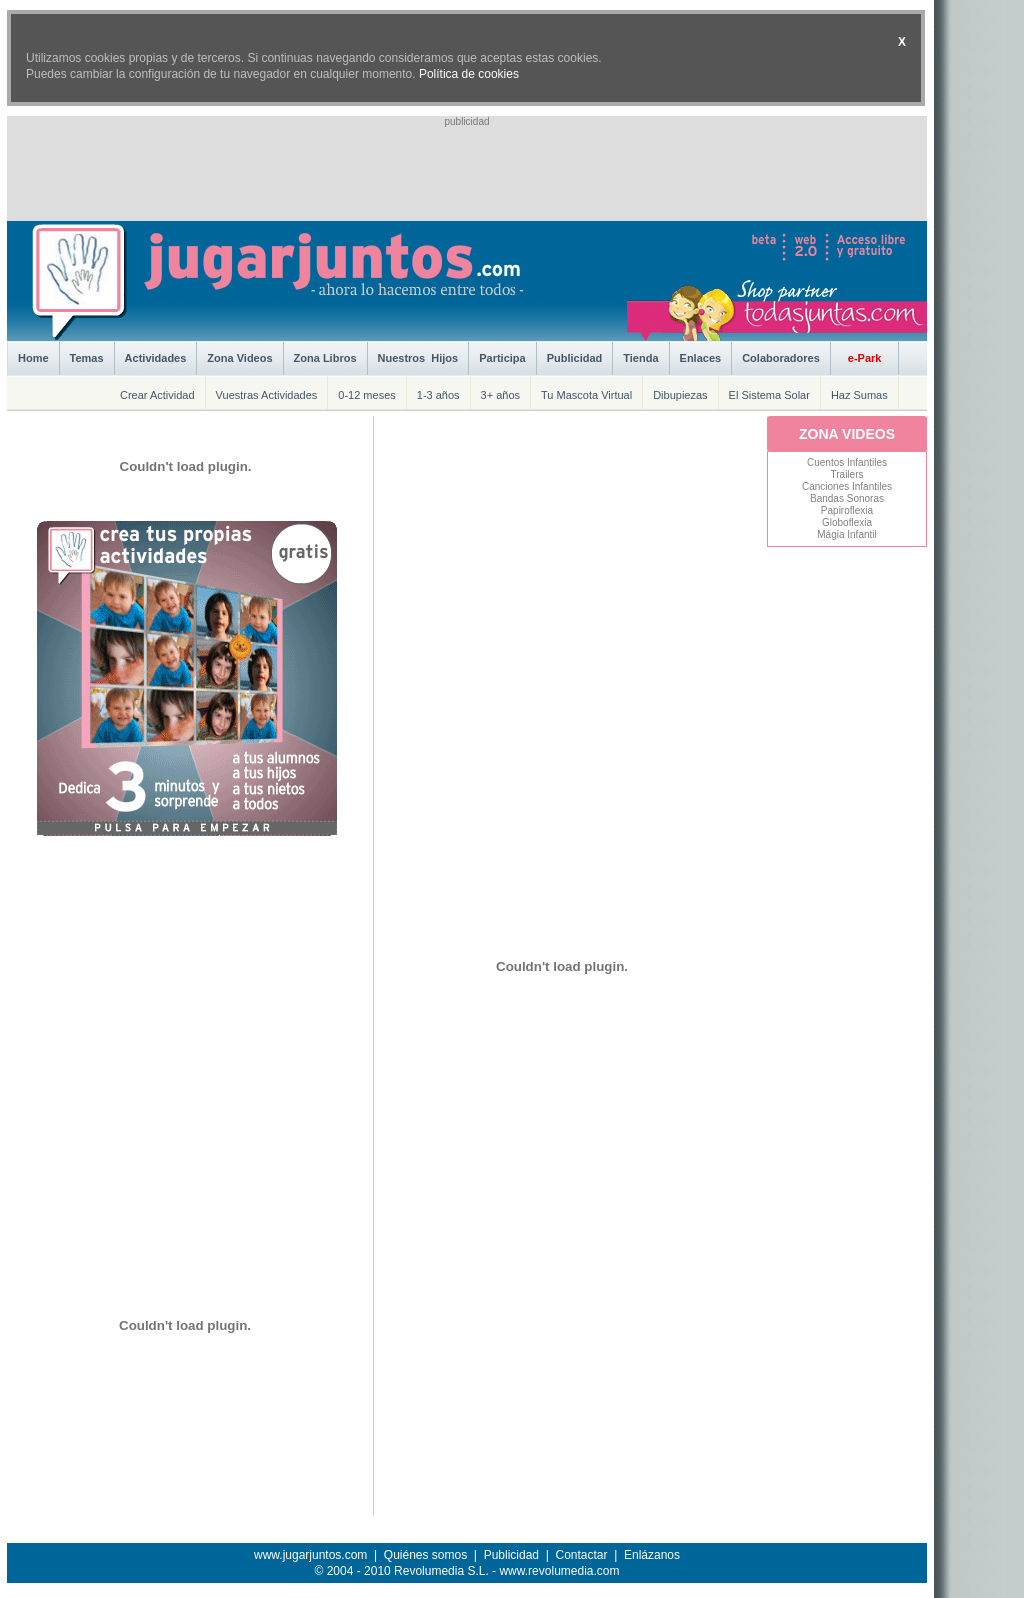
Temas (87, 358)
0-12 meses (366, 395)
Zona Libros (325, 358)
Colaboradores (781, 358)
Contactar (581, 1555)
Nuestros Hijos (418, 358)
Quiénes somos (425, 1555)
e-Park (865, 358)
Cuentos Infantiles (847, 462)
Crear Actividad (157, 395)
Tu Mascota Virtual (586, 395)
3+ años (500, 395)
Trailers (847, 474)
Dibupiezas (680, 395)
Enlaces (701, 358)
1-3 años (438, 395)
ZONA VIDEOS (847, 434)
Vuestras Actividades (267, 395)
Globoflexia (847, 522)
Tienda (640, 358)
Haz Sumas (859, 395)
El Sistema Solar (769, 395)
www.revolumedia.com (559, 1571)
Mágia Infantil (846, 534)
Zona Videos (239, 358)
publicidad (466, 121)
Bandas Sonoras (847, 498)
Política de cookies (469, 74)
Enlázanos (652, 1555)
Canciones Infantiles (847, 486)
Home (33, 358)
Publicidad (575, 358)
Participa (502, 358)
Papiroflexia (847, 510)
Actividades (156, 358)
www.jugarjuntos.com (310, 1555)
